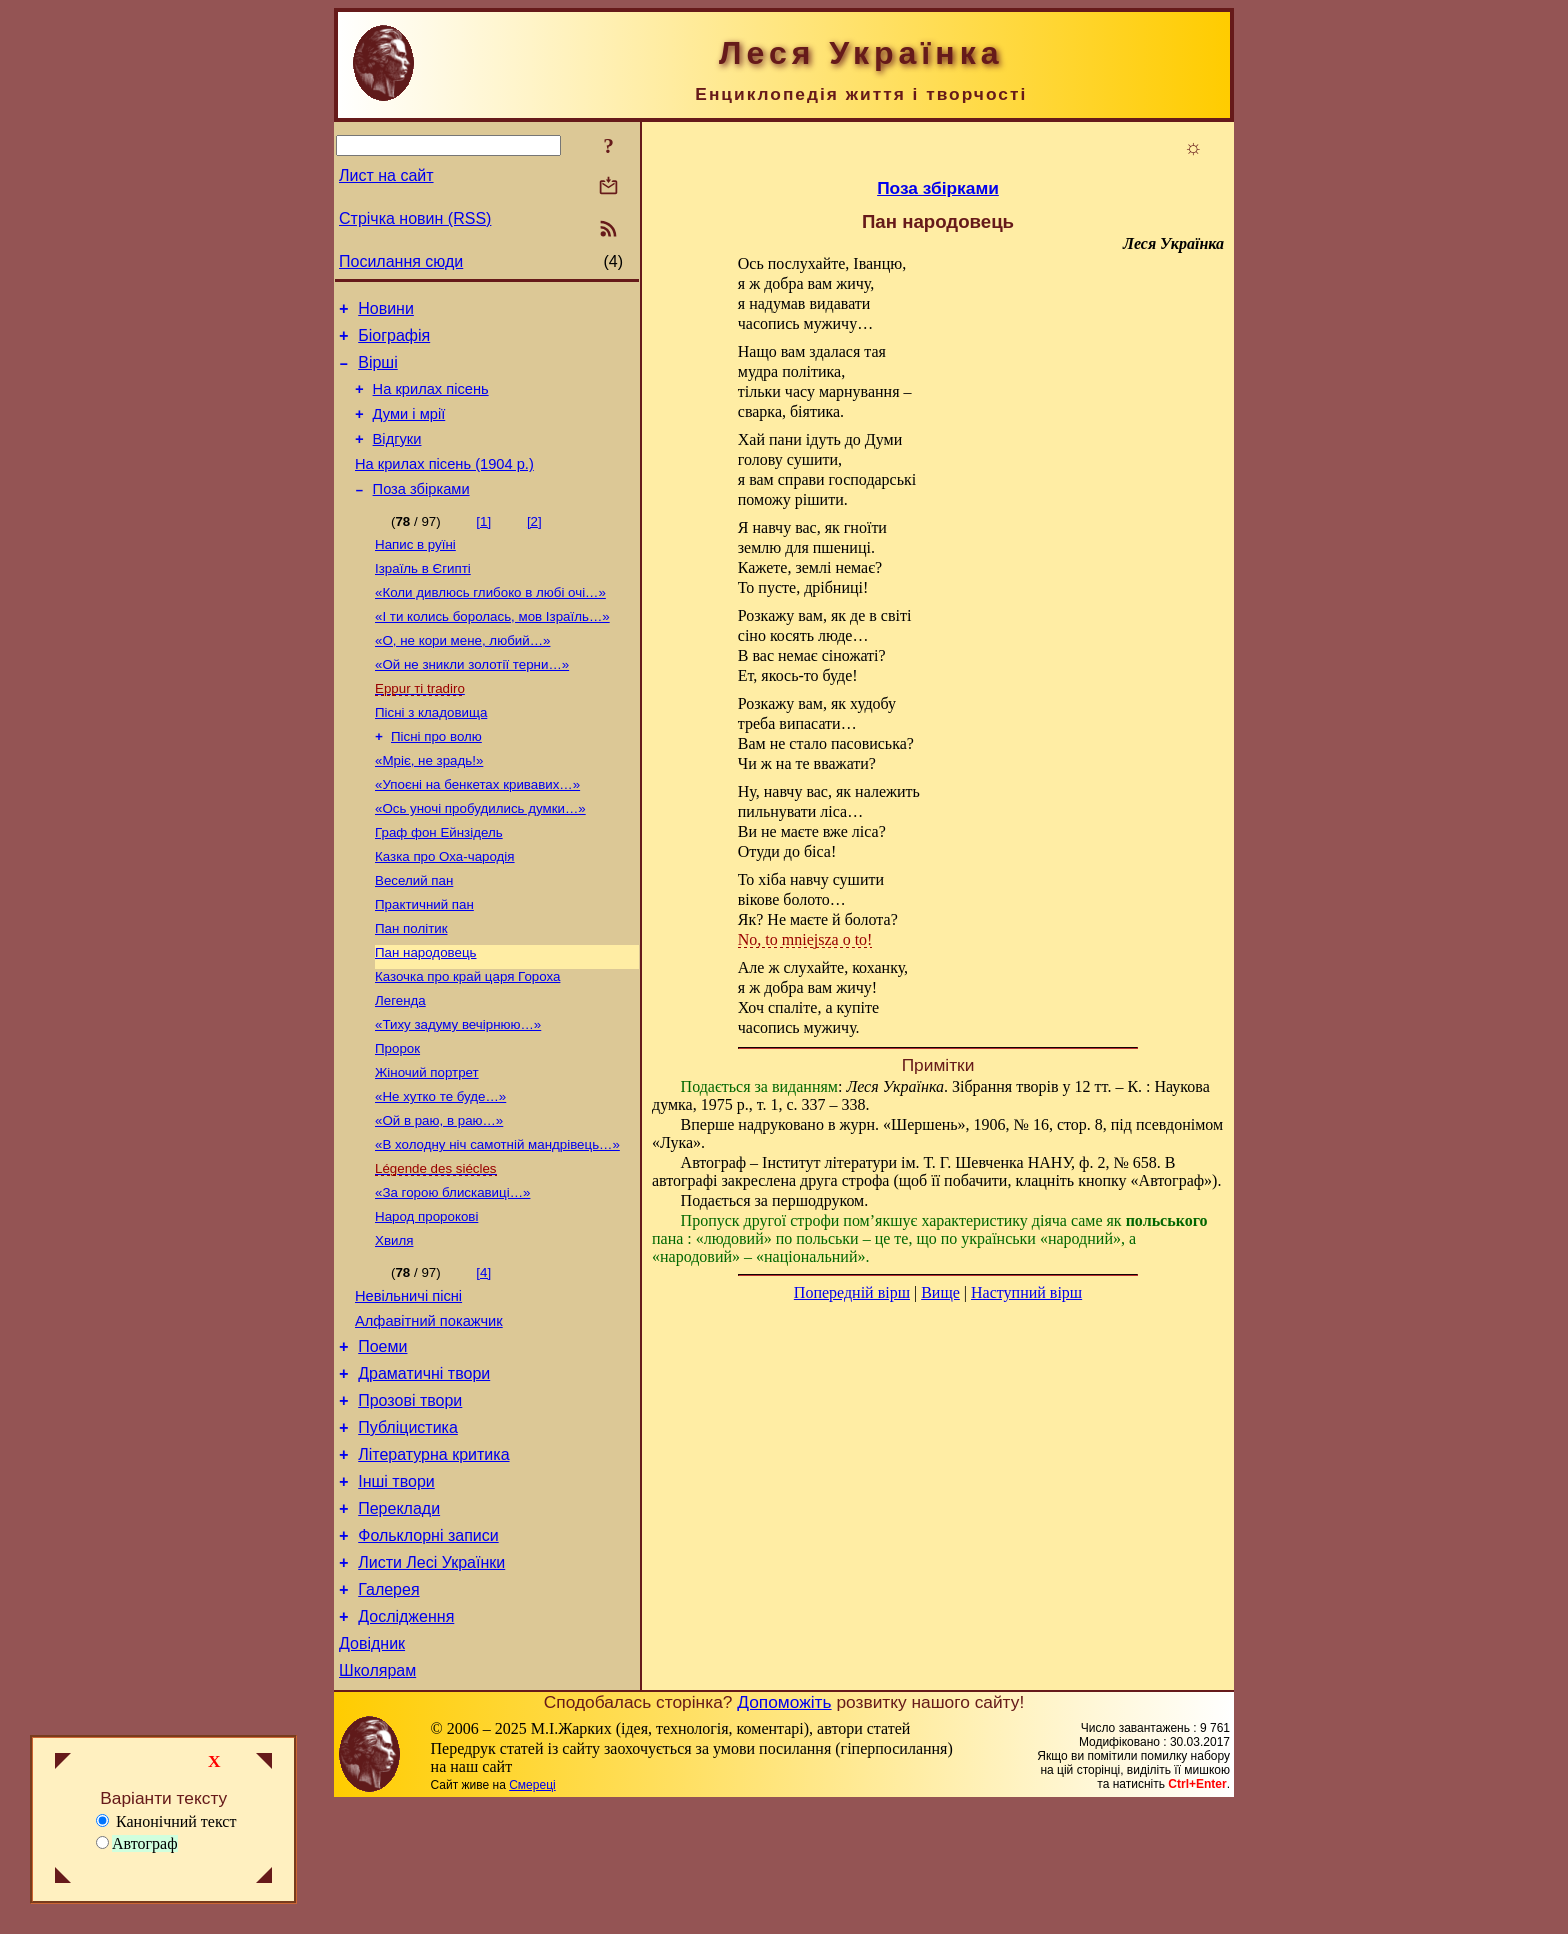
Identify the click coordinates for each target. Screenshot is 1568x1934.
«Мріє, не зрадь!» (429, 804)
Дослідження (406, 1739)
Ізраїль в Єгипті (423, 596)
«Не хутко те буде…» (440, 1168)
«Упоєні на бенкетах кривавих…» (477, 830)
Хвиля (394, 1324)
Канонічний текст (166, 1821)
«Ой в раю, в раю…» (439, 1194)
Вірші (378, 371)
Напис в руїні (415, 570)
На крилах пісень (431, 401)
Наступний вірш (1026, 1292)
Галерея (388, 1709)
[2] (534, 545)
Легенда (400, 1064)
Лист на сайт (386, 175)
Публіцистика (408, 1529)
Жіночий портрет (427, 1142)
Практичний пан (424, 960)
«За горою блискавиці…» (452, 1272)
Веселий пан (414, 934)
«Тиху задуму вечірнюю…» (458, 1090)
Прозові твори (410, 1499)
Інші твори (396, 1589)
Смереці (532, 1914)
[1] (483, 545)
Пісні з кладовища (431, 752)
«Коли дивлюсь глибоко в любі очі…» (490, 622)
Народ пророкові (426, 1298)
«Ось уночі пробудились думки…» (480, 856)
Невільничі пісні (408, 1383)
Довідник (372, 1769)
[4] (483, 1356)
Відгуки (397, 457)
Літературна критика (433, 1559)
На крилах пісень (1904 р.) (444, 485)
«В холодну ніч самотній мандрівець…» (497, 1220)
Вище (940, 1292)
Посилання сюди (401, 261)
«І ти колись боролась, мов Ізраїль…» (492, 648)
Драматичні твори (424, 1469)
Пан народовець (425, 1012)
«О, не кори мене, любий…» (462, 674)
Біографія (394, 341)
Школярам (377, 1799)
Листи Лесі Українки (431, 1679)
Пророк (397, 1116)
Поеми (382, 1439)
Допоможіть (784, 1831)
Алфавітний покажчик (429, 1411)
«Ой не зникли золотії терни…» (472, 700)
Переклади (399, 1619)
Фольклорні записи (428, 1649)
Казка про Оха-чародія (445, 908)
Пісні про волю (436, 778)
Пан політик (411, 986)
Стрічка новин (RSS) (415, 218)
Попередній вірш (852, 1292)
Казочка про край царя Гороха (467, 1038)
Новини (386, 311)
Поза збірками (421, 513)
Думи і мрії (409, 429)
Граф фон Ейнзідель (439, 882)
